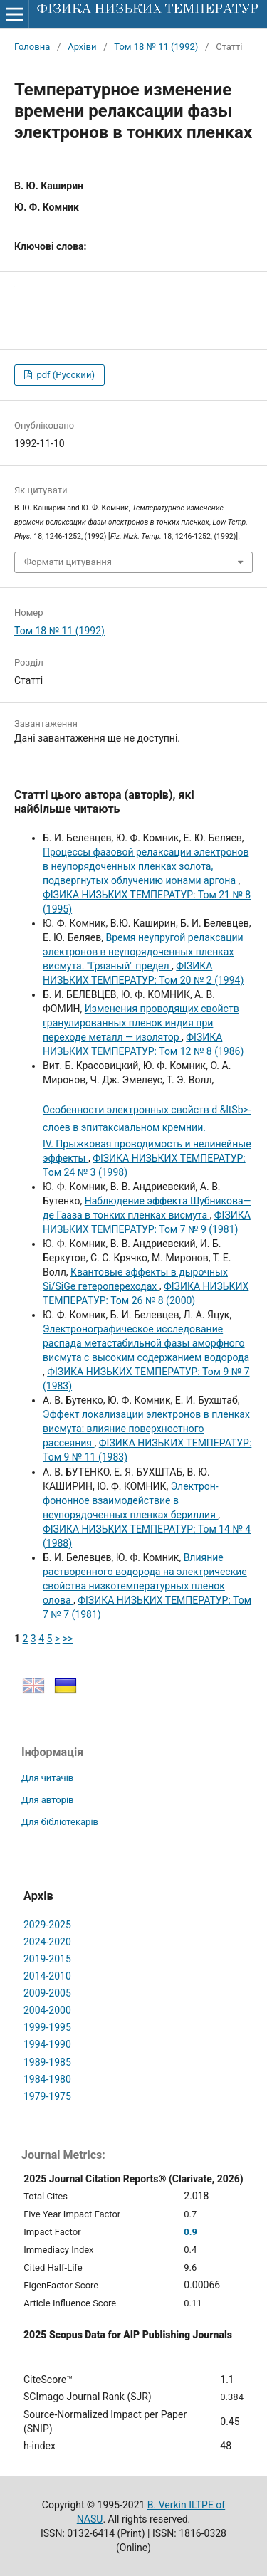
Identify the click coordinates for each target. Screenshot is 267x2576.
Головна (32, 46)
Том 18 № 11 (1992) (156, 46)
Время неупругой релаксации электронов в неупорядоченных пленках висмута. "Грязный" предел (143, 952)
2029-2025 (47, 1924)
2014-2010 (47, 1976)
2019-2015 (47, 1959)
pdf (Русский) (64, 374)
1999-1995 (47, 2027)
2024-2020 (47, 1941)
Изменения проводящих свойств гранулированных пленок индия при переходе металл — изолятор (141, 1023)
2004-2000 (47, 2010)
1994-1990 (47, 2044)
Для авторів (47, 1799)
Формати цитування (68, 562)
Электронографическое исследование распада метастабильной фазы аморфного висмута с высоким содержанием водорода (146, 1343)
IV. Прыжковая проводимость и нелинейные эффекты (148, 1132)
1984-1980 (47, 2079)
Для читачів (47, 1777)
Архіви (82, 46)
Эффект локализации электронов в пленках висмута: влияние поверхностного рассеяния (146, 1429)
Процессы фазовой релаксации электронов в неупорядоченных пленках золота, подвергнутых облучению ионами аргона (145, 866)
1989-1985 (47, 2062)
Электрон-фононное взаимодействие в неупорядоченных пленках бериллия (131, 1500)
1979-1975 (47, 2096)
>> (68, 1638)
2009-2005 (47, 1993)
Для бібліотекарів (59, 1822)
